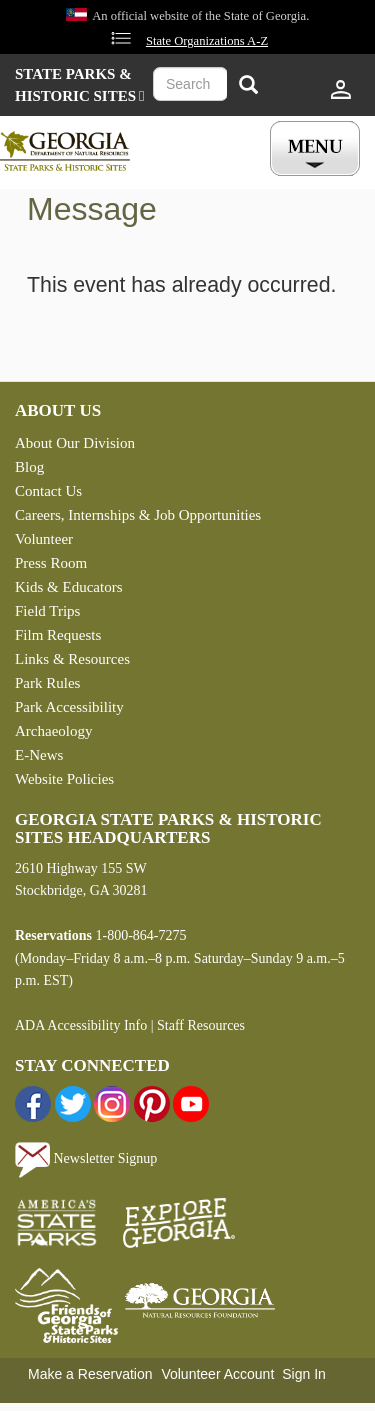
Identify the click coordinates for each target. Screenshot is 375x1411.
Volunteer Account (217, 1374)
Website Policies (64, 779)
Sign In (304, 1374)
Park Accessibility (69, 707)
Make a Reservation (90, 1374)
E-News (39, 755)
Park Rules (47, 683)
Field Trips (47, 611)
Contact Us (48, 491)
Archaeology (53, 731)
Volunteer (44, 539)
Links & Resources (72, 659)
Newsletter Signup (86, 1158)
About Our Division (75, 443)
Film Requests (58, 635)
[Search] (248, 86)
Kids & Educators (68, 587)
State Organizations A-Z (207, 41)
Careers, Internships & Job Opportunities (138, 515)
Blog (29, 467)
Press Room (51, 563)
